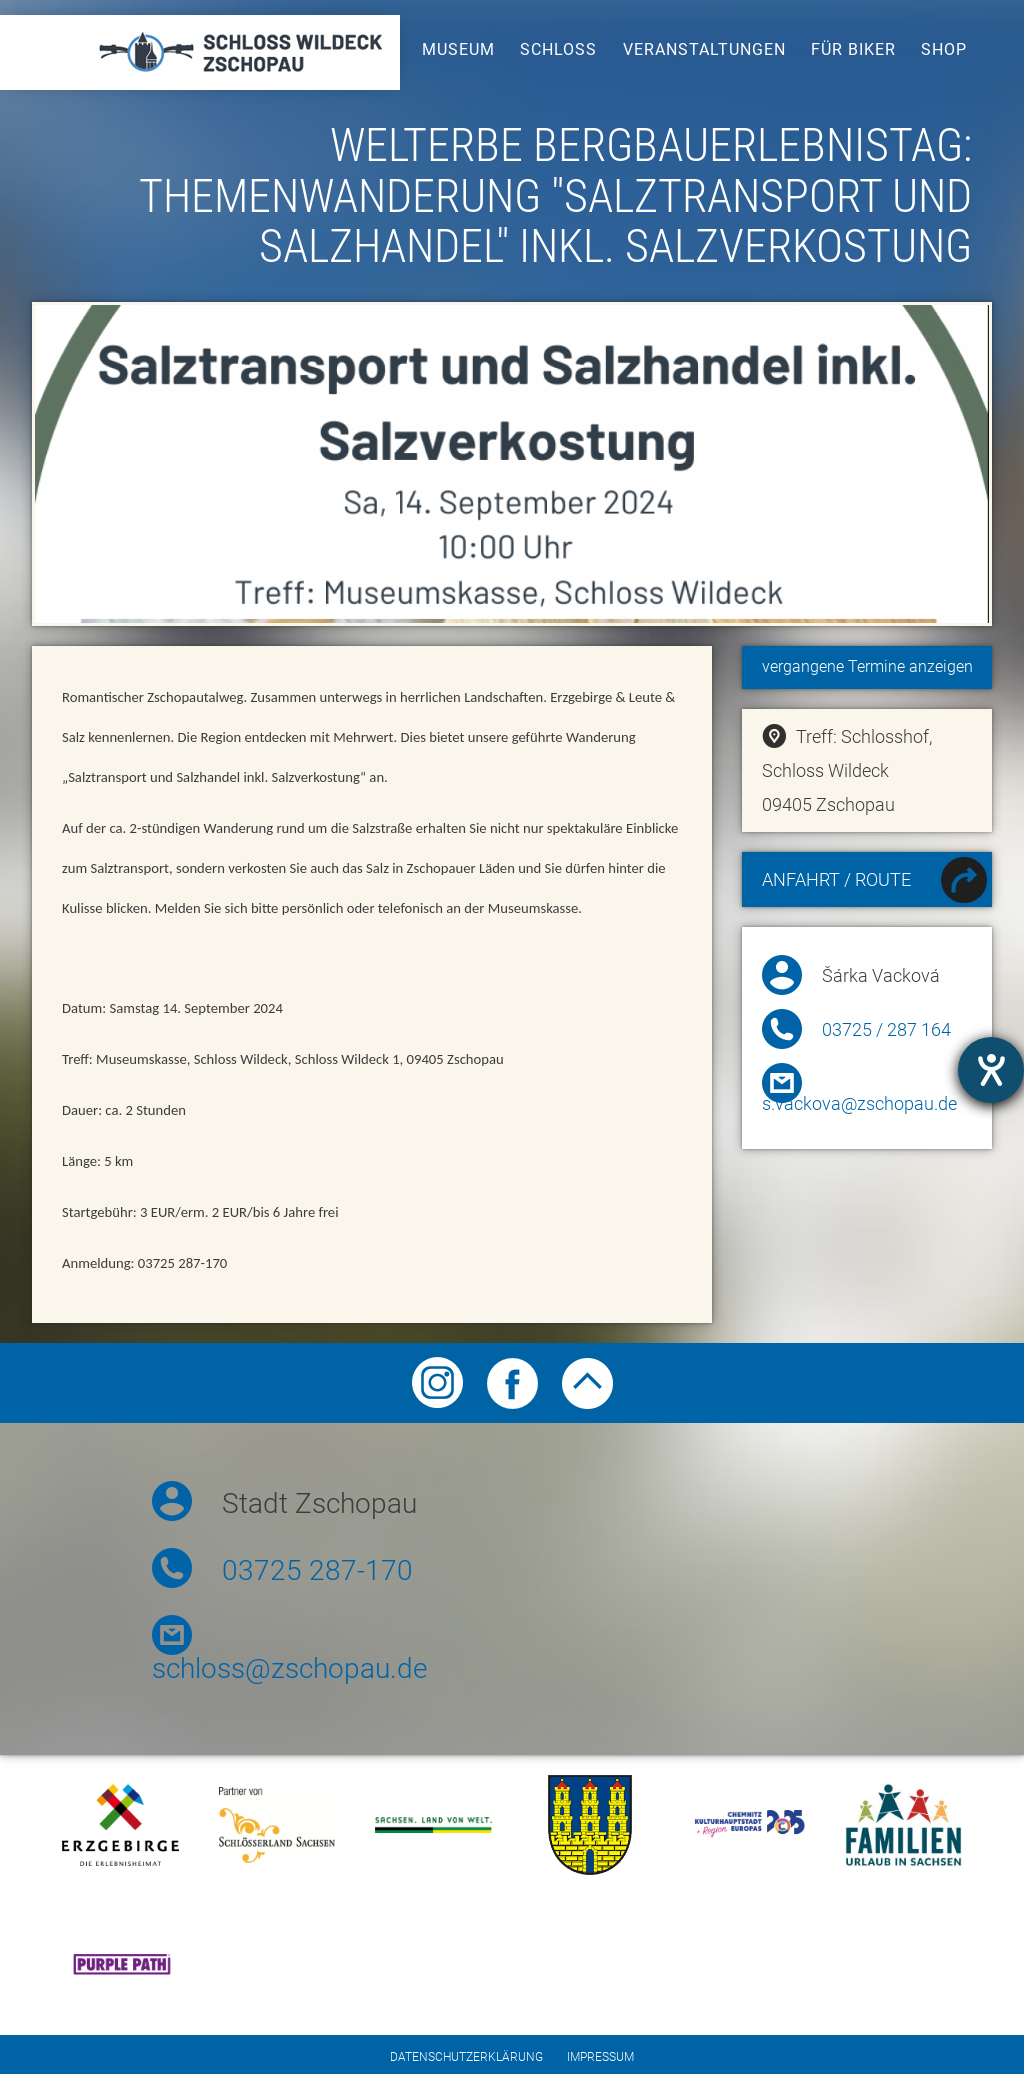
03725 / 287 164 (886, 1030)
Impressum (600, 2057)
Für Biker (853, 49)
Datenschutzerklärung (466, 2057)
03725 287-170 (317, 1570)
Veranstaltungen (704, 49)
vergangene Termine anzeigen (867, 666)
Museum (458, 49)
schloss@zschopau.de (289, 1668)
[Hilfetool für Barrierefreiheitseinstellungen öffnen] (991, 1070)
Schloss (558, 49)
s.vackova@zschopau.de (859, 1104)
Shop (944, 49)
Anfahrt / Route (874, 882)
